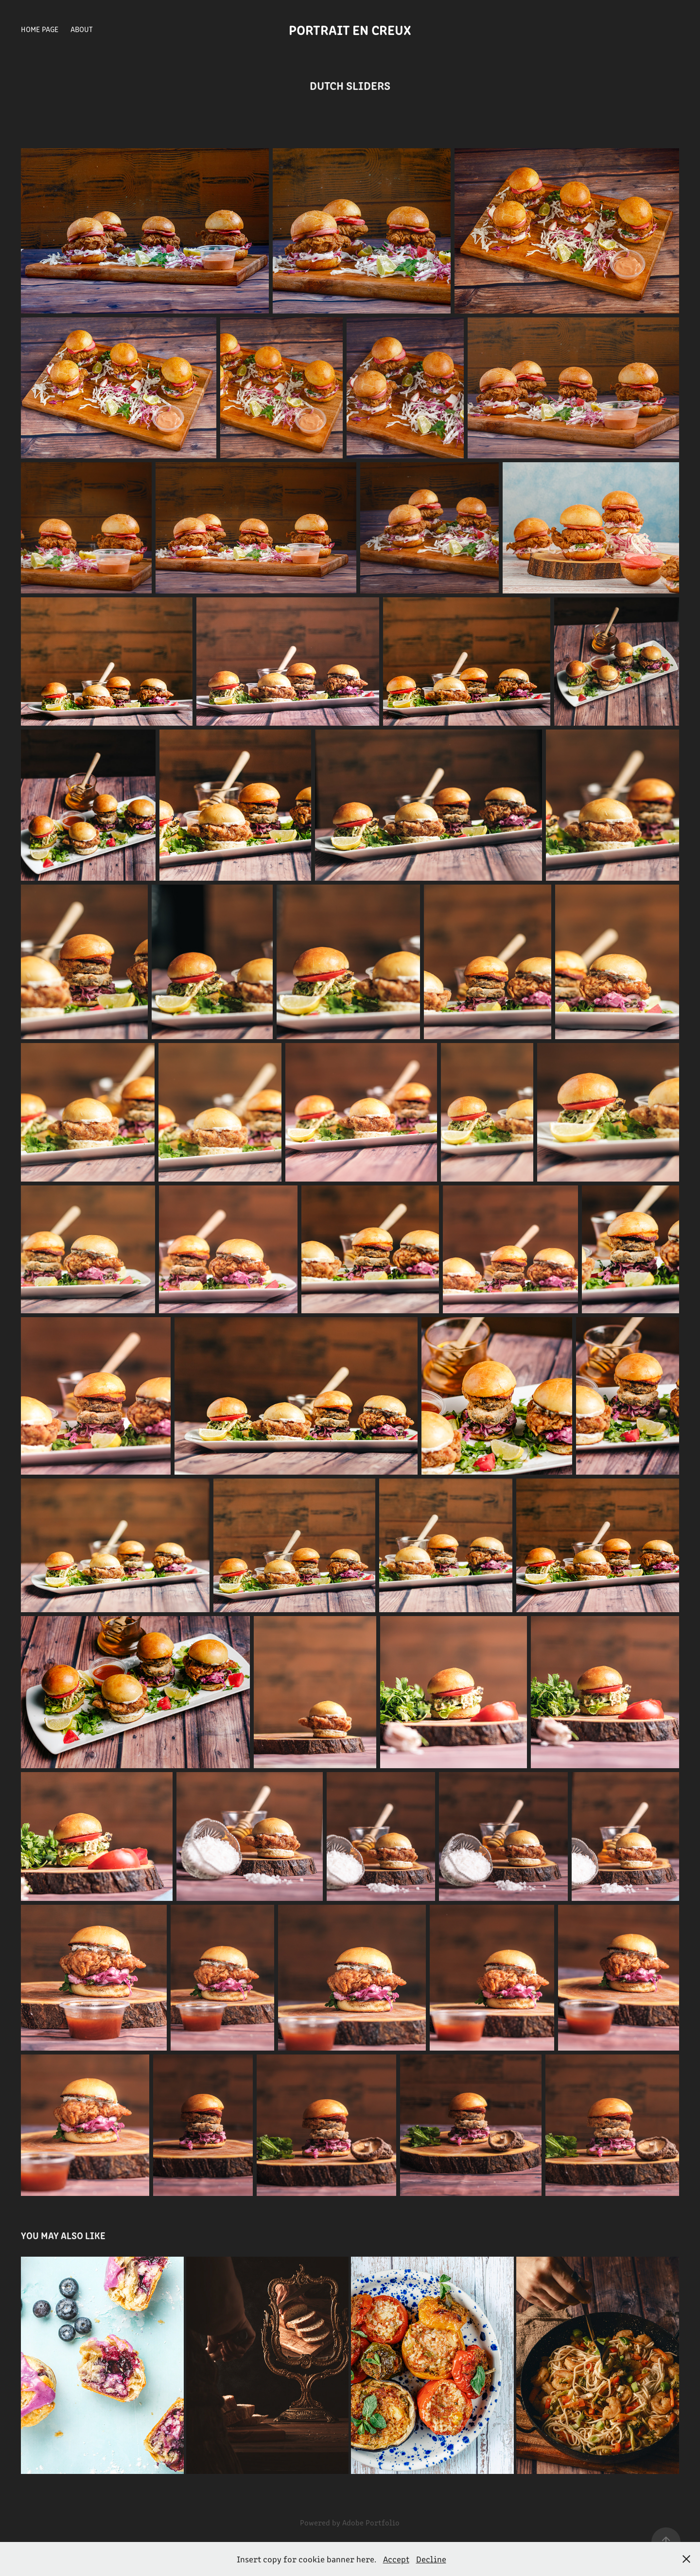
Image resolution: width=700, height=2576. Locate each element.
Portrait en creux (350, 29)
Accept (396, 2559)
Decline (431, 2559)
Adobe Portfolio (371, 2522)
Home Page (39, 29)
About (81, 29)
